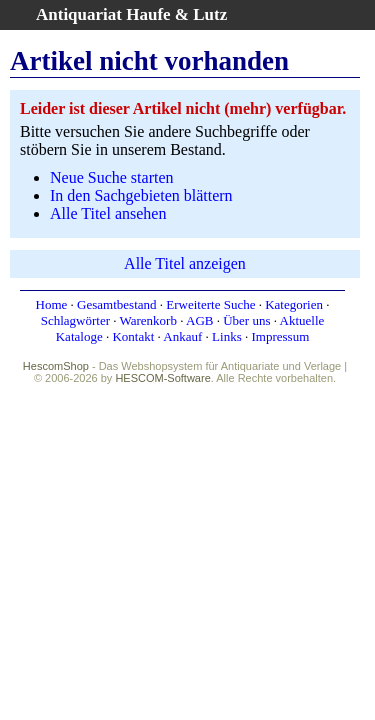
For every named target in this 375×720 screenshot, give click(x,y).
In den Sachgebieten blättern (141, 195)
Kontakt (133, 336)
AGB (199, 320)
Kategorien (294, 304)
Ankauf (182, 336)
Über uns (246, 320)
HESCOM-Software (162, 378)
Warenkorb (148, 320)
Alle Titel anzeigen (185, 263)
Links (227, 336)
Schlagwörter (75, 320)
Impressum (280, 336)
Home (52, 304)
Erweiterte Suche (210, 304)
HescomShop (56, 366)
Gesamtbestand (116, 304)
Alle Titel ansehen (108, 213)
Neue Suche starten (112, 177)
